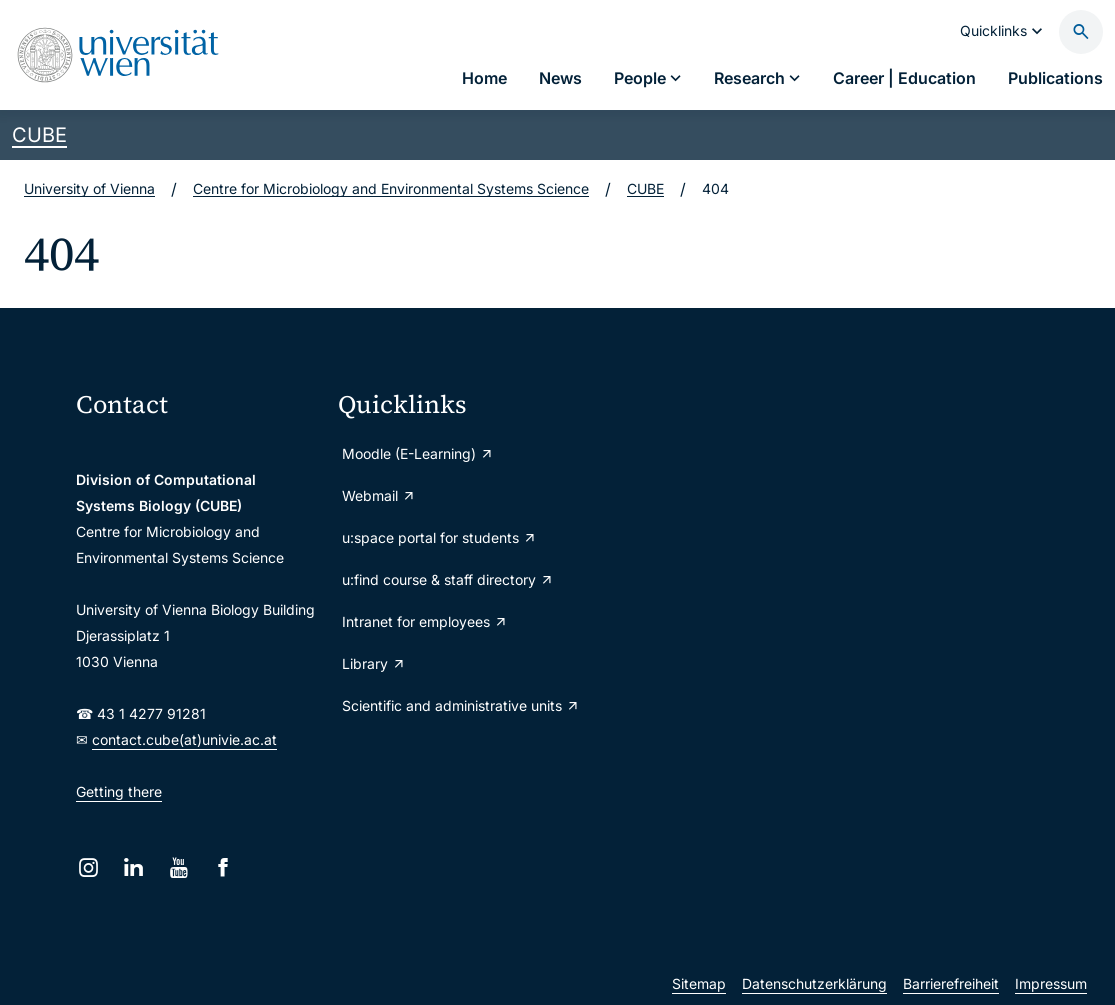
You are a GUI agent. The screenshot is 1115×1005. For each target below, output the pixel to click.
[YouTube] (178, 867)
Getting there (119, 791)
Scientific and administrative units (461, 705)
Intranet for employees (425, 621)
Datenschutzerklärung (814, 983)
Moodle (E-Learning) (418, 453)
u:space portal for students (439, 537)
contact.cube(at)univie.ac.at (184, 739)
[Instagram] (88, 867)
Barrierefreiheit (951, 983)
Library (374, 663)
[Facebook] (223, 867)
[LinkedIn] (133, 867)
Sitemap (699, 983)
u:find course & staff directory (448, 579)
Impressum (1051, 983)
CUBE (39, 135)
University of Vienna (89, 188)
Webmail (379, 495)
